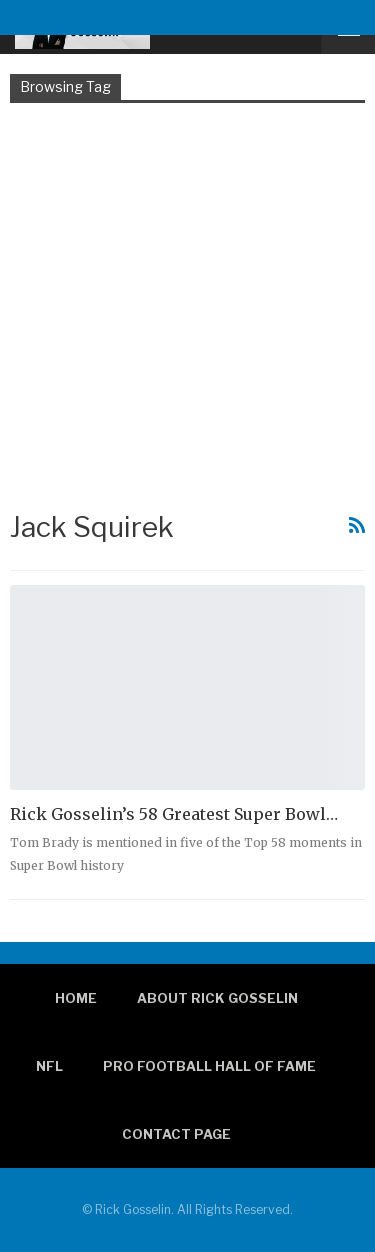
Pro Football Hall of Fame (209, 1066)
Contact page (176, 1134)
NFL (49, 1066)
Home (76, 998)
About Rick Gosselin (217, 998)
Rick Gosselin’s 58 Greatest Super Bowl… (174, 814)
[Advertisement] (187, 304)
